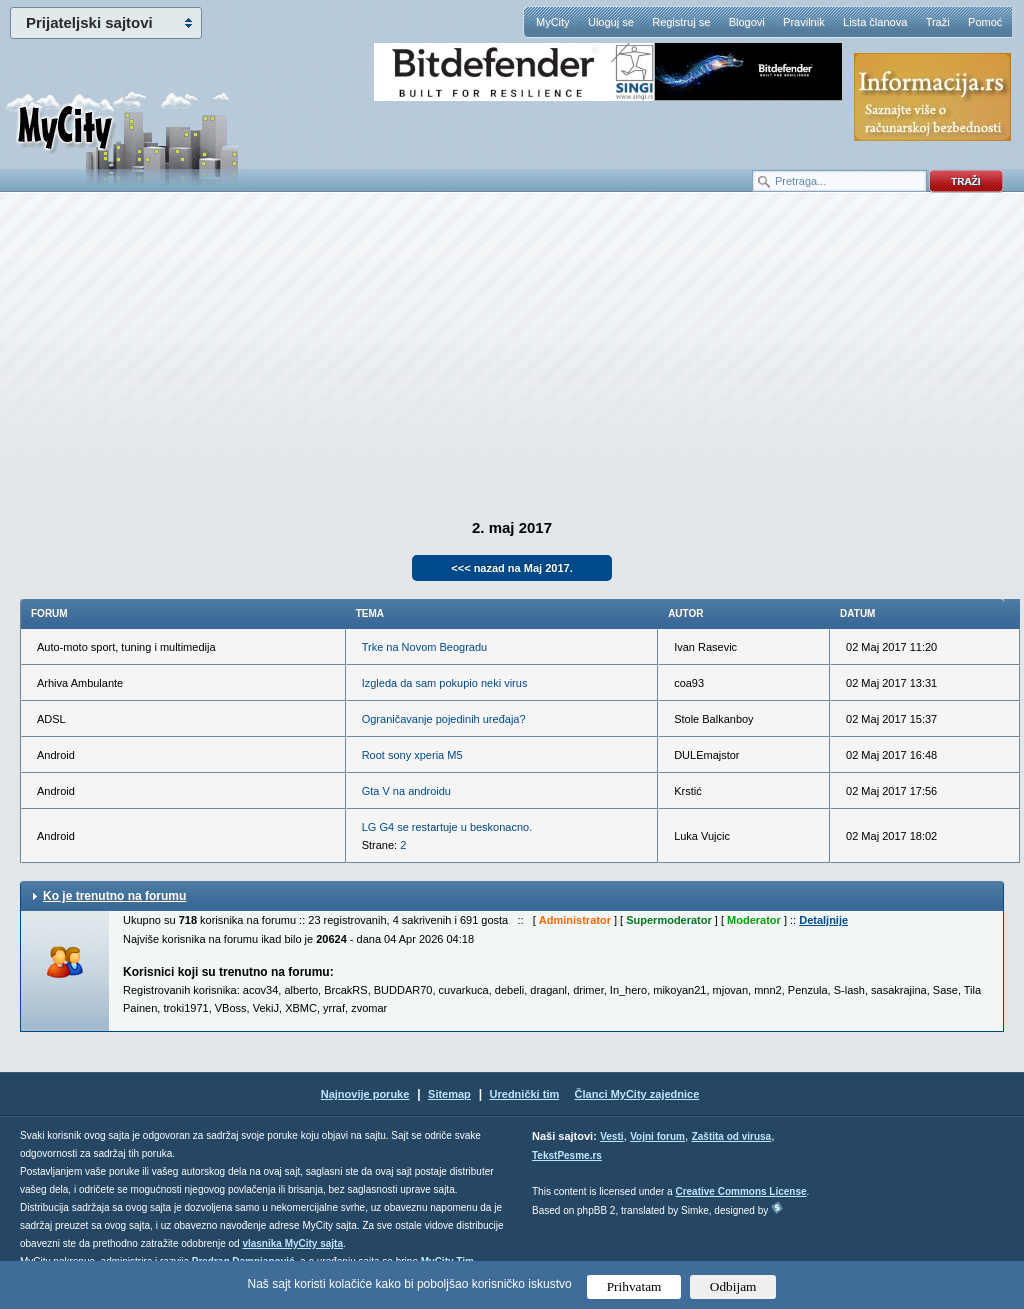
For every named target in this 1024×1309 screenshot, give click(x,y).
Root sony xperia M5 (412, 755)
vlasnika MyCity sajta (292, 1243)
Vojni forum (657, 1136)
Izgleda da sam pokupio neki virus (445, 683)
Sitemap (449, 1094)
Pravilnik (804, 22)
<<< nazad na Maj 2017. (511, 568)
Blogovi (747, 22)
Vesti (611, 1136)
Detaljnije (823, 920)
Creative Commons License (740, 1191)
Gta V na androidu (406, 791)
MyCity (553, 22)
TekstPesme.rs (567, 1155)
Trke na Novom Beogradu (425, 647)
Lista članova (875, 22)
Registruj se (681, 22)
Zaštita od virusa (731, 1136)
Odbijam (733, 1286)
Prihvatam (634, 1286)
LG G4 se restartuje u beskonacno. (447, 827)
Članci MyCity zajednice (637, 1094)
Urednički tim (525, 1094)
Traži (938, 22)
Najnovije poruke (365, 1094)
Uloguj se (611, 22)
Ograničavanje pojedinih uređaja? (444, 719)
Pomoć (985, 22)
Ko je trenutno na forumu (114, 896)
